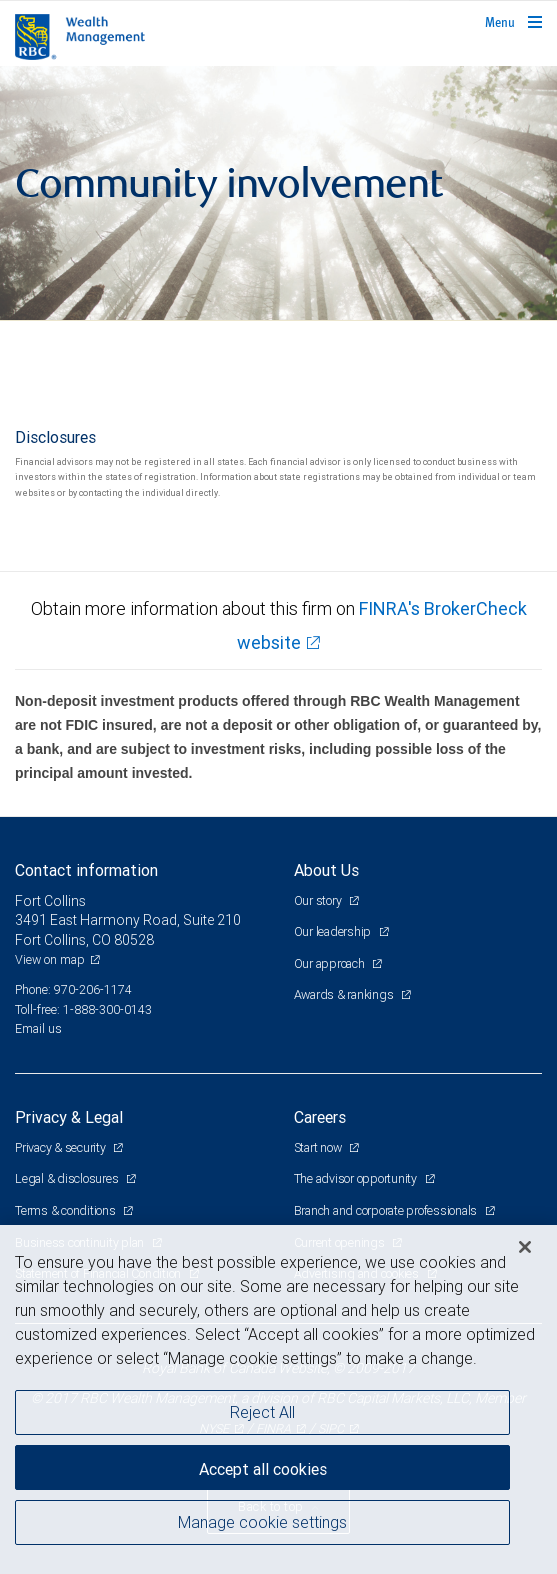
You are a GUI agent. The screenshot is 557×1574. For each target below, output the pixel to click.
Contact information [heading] (86, 870)
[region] (278, 1399)
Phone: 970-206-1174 (73, 989)
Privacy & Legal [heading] (69, 1117)
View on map (50, 959)
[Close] (525, 1247)
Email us (38, 1028)
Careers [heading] (320, 1117)
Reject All (262, 1412)
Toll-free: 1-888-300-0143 (83, 1009)
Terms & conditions (66, 1210)
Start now (319, 1147)
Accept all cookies (263, 1469)
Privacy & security (61, 1147)
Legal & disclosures (68, 1178)
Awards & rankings (345, 994)
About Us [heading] (326, 870)
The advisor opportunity (357, 1178)
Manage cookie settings (262, 1522)
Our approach (331, 963)
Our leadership (334, 931)
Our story (319, 900)
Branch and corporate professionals (387, 1210)
